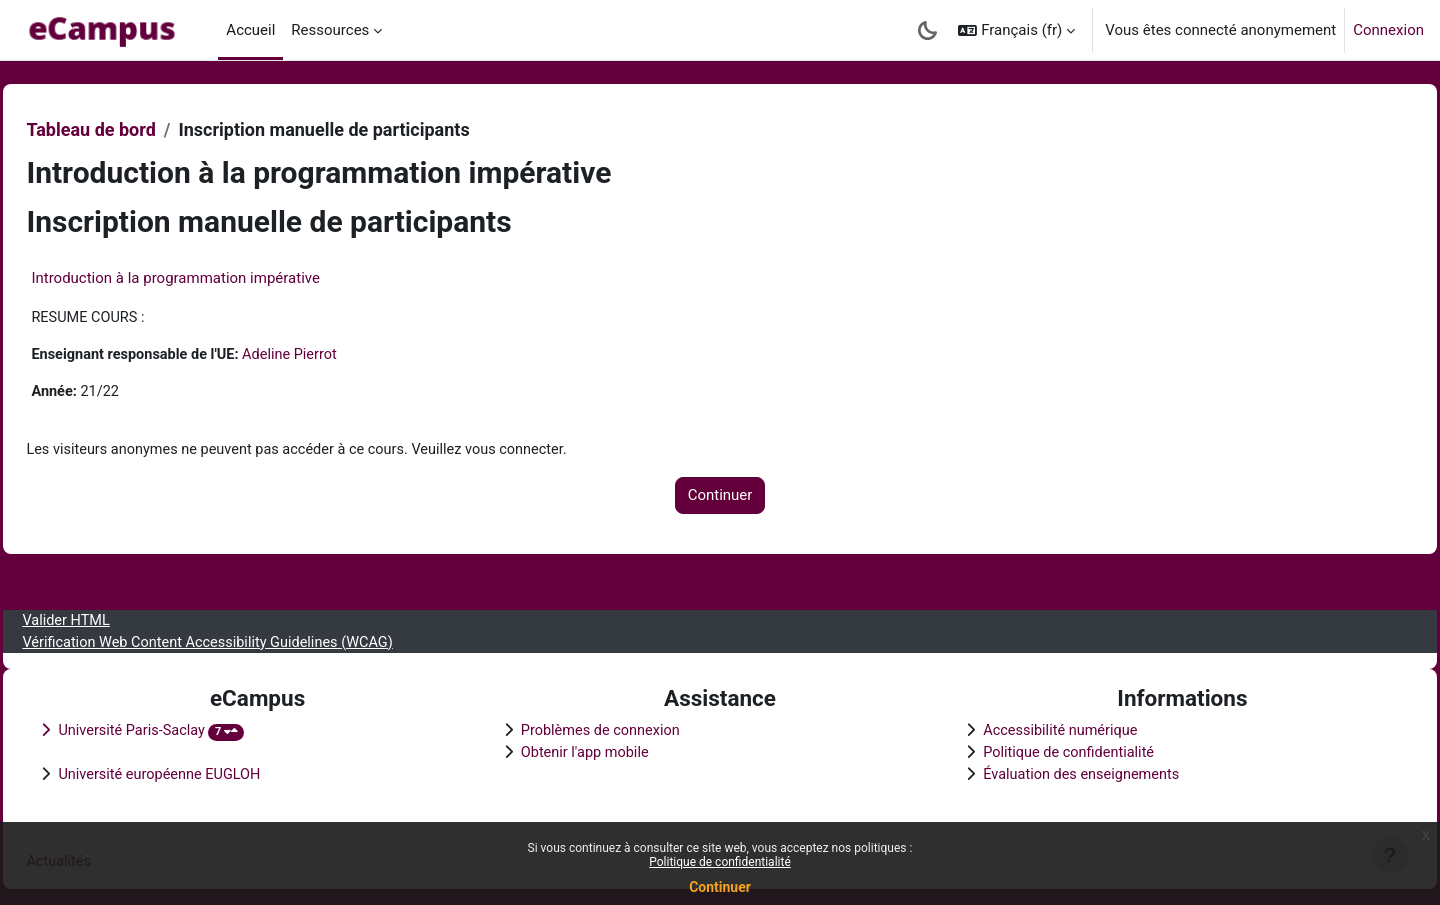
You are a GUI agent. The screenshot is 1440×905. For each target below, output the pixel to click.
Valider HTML (112, 616)
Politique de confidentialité (720, 862)
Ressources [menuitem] (330, 30)
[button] (1016, 30)
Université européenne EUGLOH (207, 773)
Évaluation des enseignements (1069, 773)
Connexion (1388, 30)
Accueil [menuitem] (250, 30)
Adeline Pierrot (343, 356)
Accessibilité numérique (1048, 728)
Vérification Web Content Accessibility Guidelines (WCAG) (259, 638)
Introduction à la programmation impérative (220, 278)
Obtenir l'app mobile (602, 750)
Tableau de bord (135, 129)
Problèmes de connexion (618, 728)
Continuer (720, 887)
